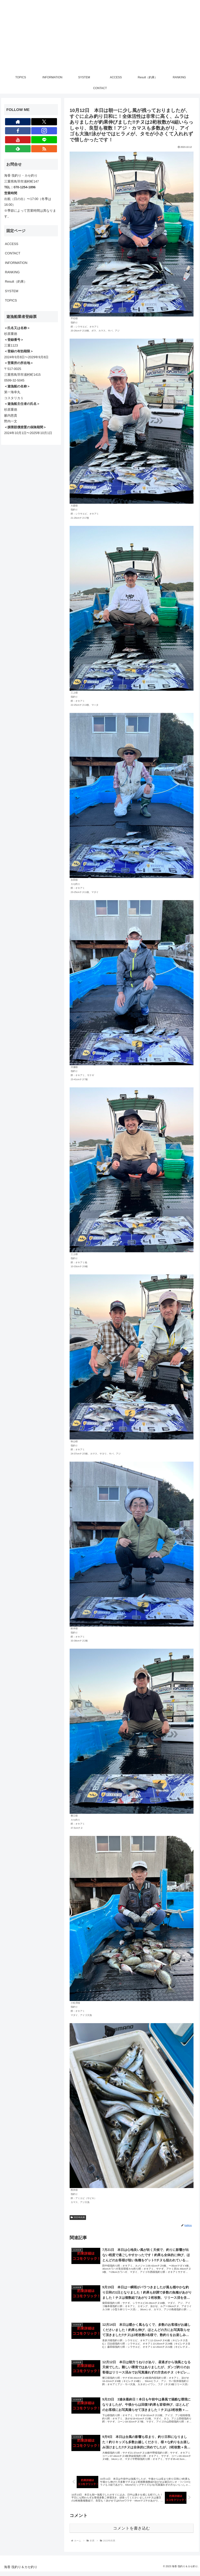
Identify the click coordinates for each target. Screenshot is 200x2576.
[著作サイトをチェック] (18, 121)
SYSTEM (11, 291)
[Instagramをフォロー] (44, 130)
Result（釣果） (16, 281)
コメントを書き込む (131, 2532)
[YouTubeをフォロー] (18, 139)
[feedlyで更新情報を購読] (18, 148)
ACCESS (11, 244)
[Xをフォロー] (44, 121)
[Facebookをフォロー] (18, 130)
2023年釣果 (78, 2217)
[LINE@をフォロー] (44, 139)
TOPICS (11, 300)
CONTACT (12, 253)
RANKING (12, 272)
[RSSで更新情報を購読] (44, 148)
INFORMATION (16, 263)
